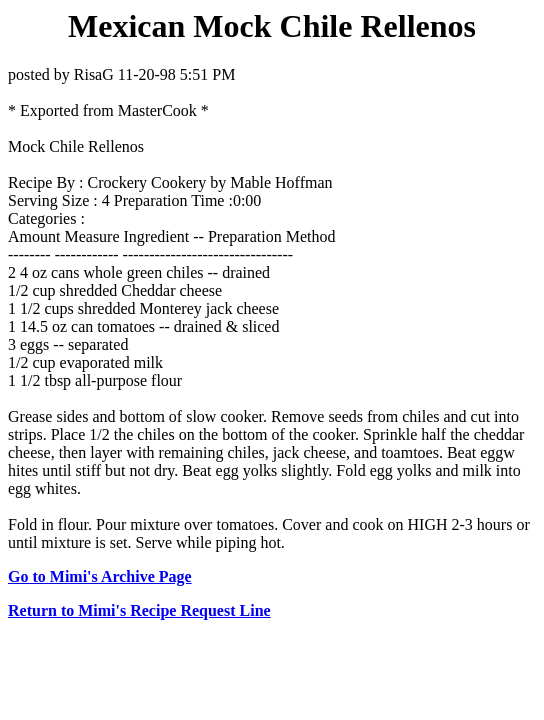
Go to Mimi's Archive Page (100, 576)
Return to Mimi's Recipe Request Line (139, 610)
